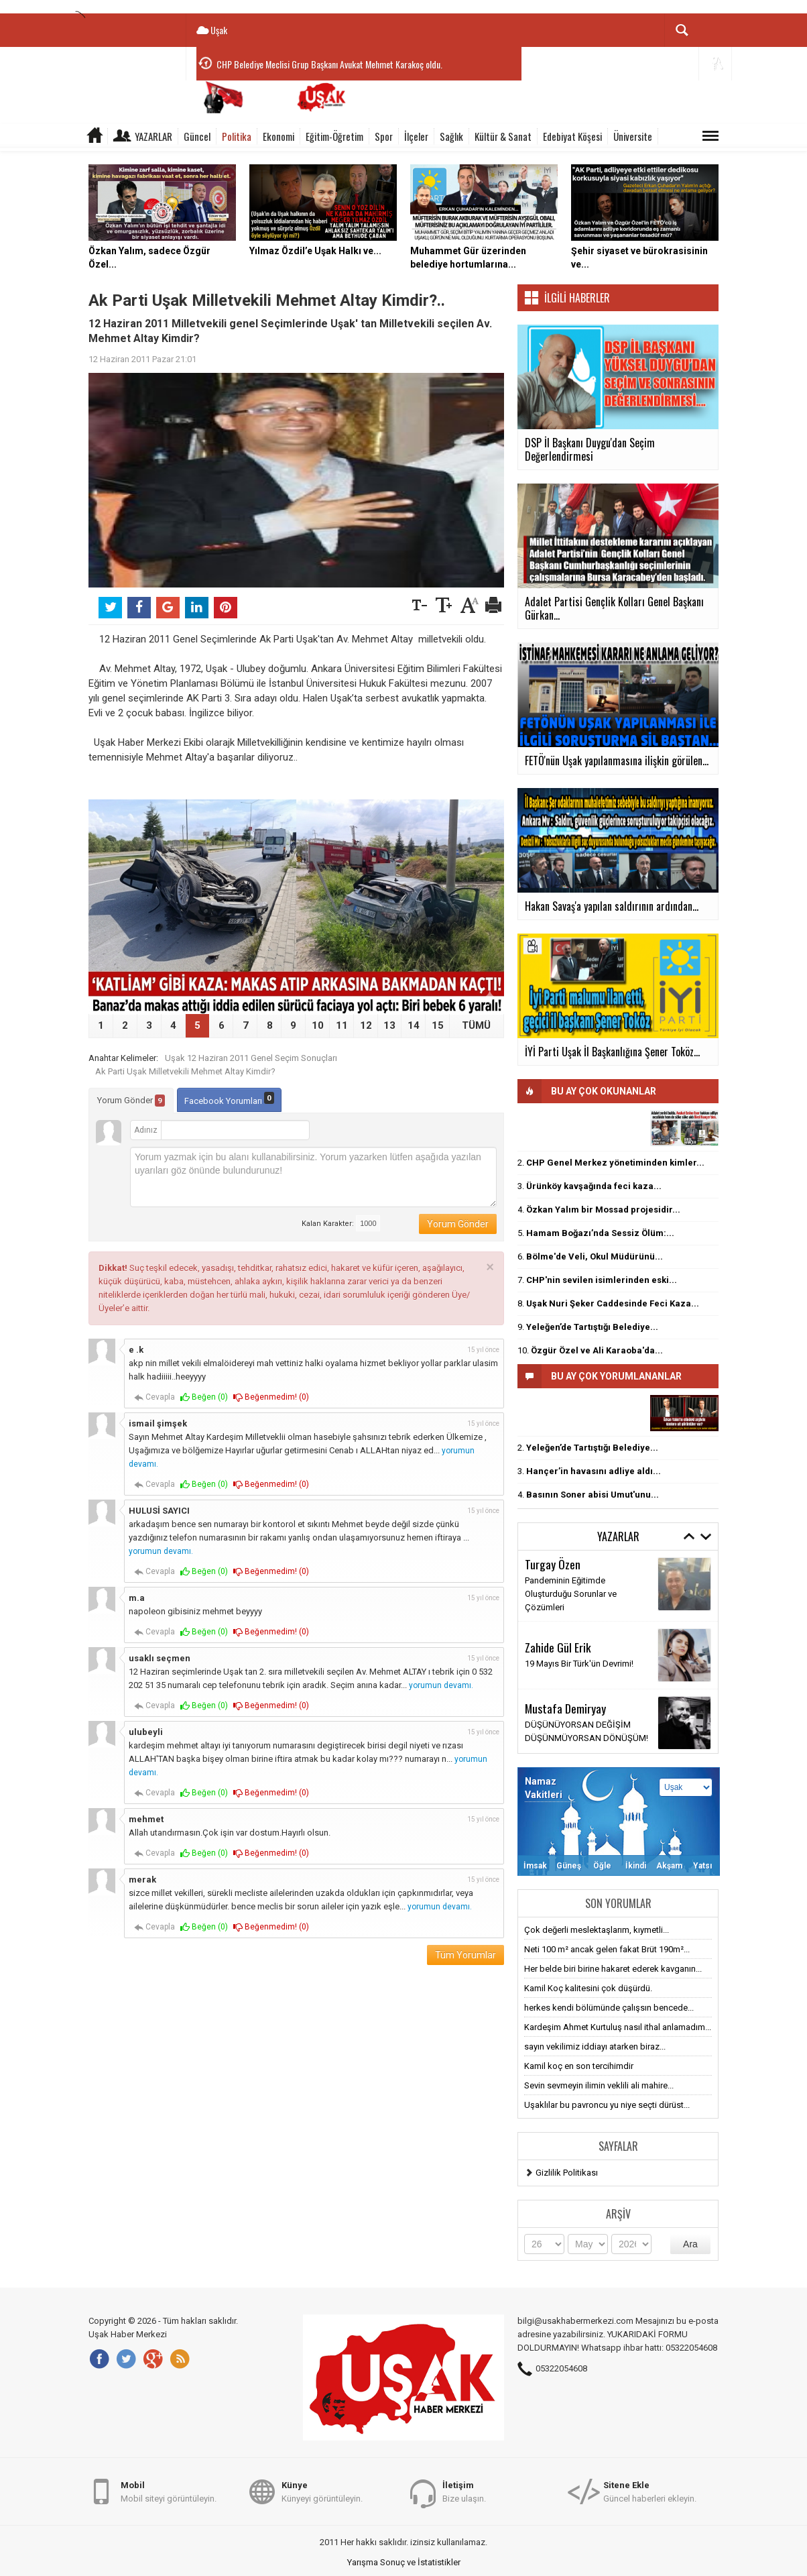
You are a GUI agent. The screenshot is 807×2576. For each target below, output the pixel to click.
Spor (384, 136)
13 (389, 1025)
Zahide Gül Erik (558, 1647)
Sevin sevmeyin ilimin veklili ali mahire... (599, 2085)
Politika (236, 136)
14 (414, 1025)
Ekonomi (278, 136)
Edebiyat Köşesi (572, 136)
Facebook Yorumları (229, 1099)
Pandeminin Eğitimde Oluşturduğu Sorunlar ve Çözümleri (571, 1593)
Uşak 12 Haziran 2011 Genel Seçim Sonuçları (251, 1058)
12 (366, 1025)
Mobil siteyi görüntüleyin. (168, 2491)
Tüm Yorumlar (465, 1955)
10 (318, 1025)
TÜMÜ (476, 1025)
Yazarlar (153, 136)
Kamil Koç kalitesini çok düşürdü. (588, 1988)
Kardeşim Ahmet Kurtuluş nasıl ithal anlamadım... (617, 2027)
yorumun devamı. (161, 1551)
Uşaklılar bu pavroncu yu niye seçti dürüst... (607, 2105)
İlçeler (416, 136)
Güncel (197, 136)
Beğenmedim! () (271, 1397)
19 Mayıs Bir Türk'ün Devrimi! (579, 1664)
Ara (690, 2244)
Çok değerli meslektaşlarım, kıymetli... (596, 1930)
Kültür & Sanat (503, 136)
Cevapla (154, 1397)
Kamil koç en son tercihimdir (578, 2066)
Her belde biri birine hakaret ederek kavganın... (613, 1969)
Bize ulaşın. (464, 2491)
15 (438, 1025)
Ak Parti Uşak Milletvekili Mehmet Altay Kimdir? (185, 1071)
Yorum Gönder (131, 1101)
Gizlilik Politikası (567, 2173)
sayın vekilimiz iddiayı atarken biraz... (595, 2046)
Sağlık (451, 136)
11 (342, 1025)
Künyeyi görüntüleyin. (322, 2491)
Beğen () (204, 1397)
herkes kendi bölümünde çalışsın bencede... (609, 2008)
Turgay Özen (552, 1564)
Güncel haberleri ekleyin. (649, 2491)
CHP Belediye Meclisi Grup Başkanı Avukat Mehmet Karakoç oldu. (329, 64)
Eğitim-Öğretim (334, 136)
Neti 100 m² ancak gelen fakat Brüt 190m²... (607, 1949)
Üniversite (632, 136)
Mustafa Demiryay (565, 1708)
